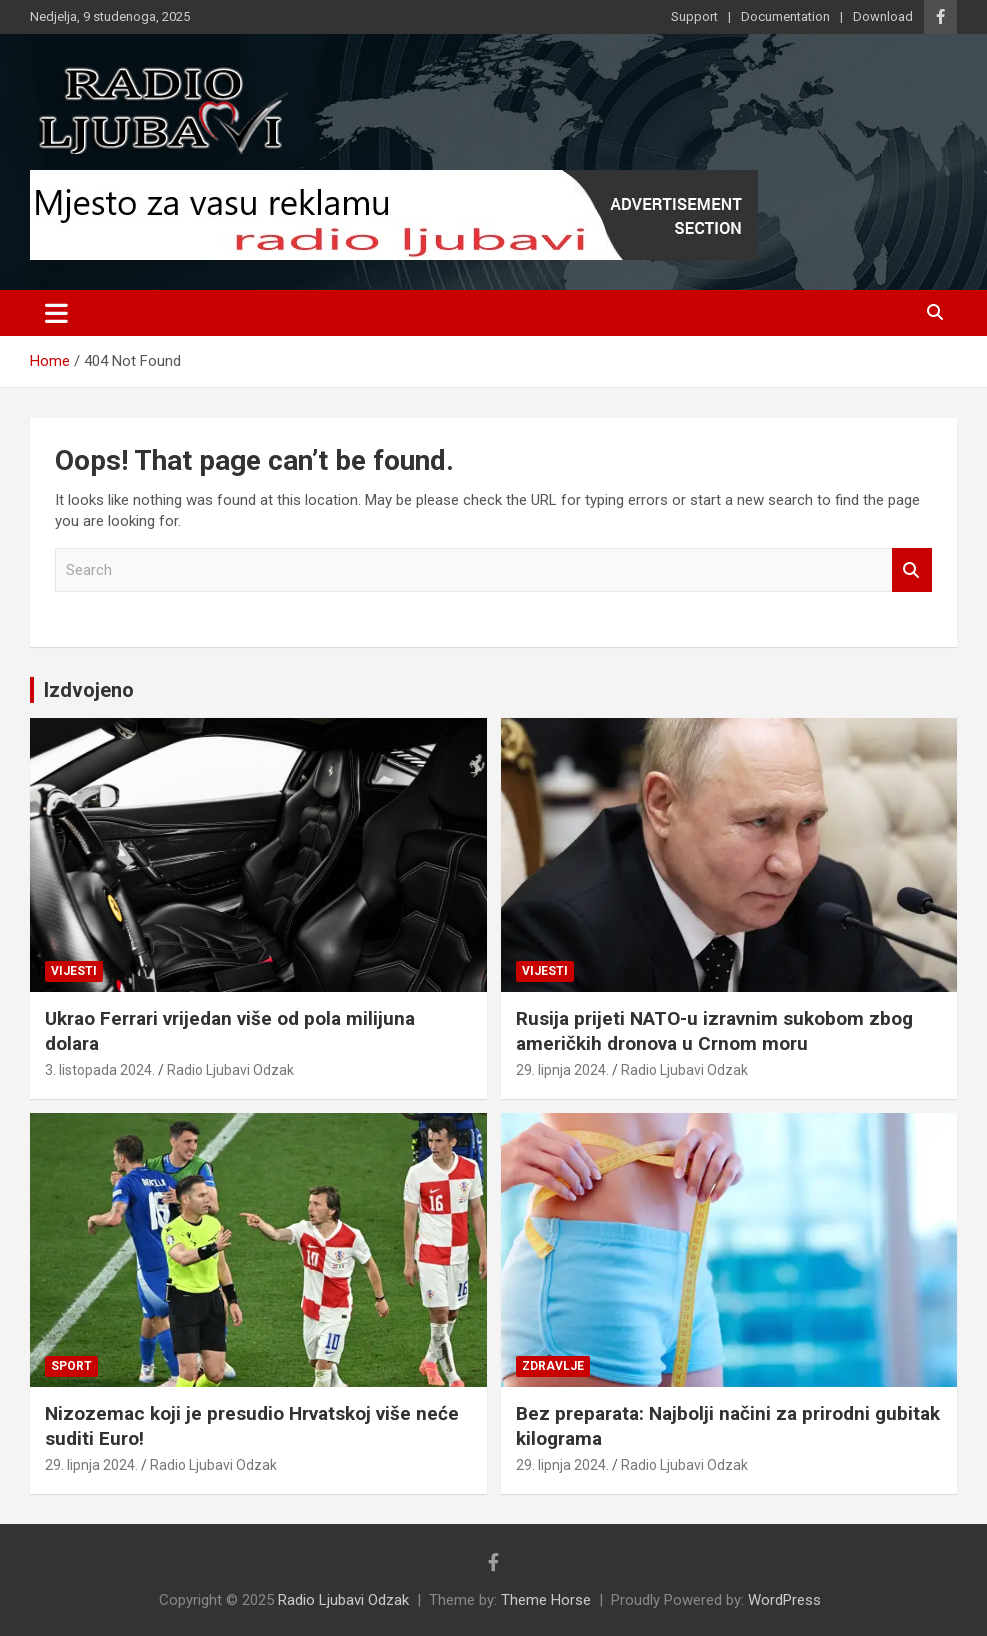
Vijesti (74, 971)
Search (912, 570)
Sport (71, 1366)
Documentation (785, 16)
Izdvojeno (89, 690)
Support (694, 16)
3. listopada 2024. (100, 1070)
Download (883, 16)
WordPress (784, 1600)
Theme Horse (546, 1600)
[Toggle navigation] (56, 313)
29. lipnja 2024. (562, 1070)
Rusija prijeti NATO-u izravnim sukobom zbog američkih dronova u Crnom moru (714, 1031)
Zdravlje (553, 1366)
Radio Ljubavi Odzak (230, 1070)
